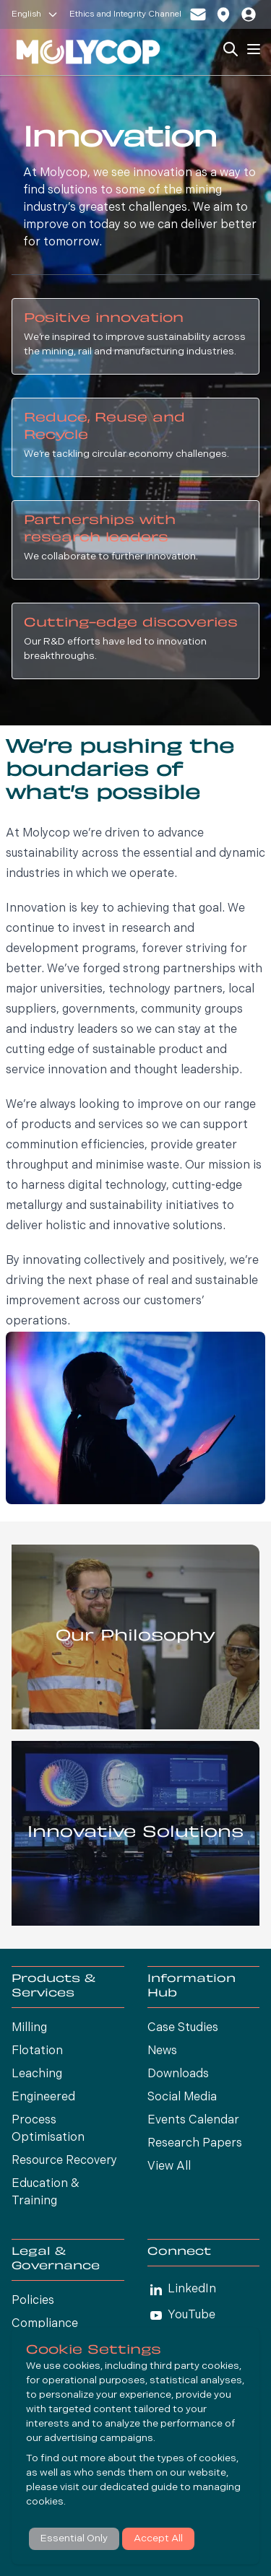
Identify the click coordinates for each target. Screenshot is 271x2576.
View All (169, 2167)
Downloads (178, 2074)
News (162, 2051)
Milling (29, 2028)
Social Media (182, 2097)
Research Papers (194, 2143)
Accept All (158, 2538)
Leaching (37, 2074)
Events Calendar (193, 2120)
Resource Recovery (64, 2161)
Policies (33, 2301)
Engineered (43, 2097)
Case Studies (182, 2028)
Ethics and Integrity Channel (125, 14)
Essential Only (74, 2538)
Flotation (37, 2051)
